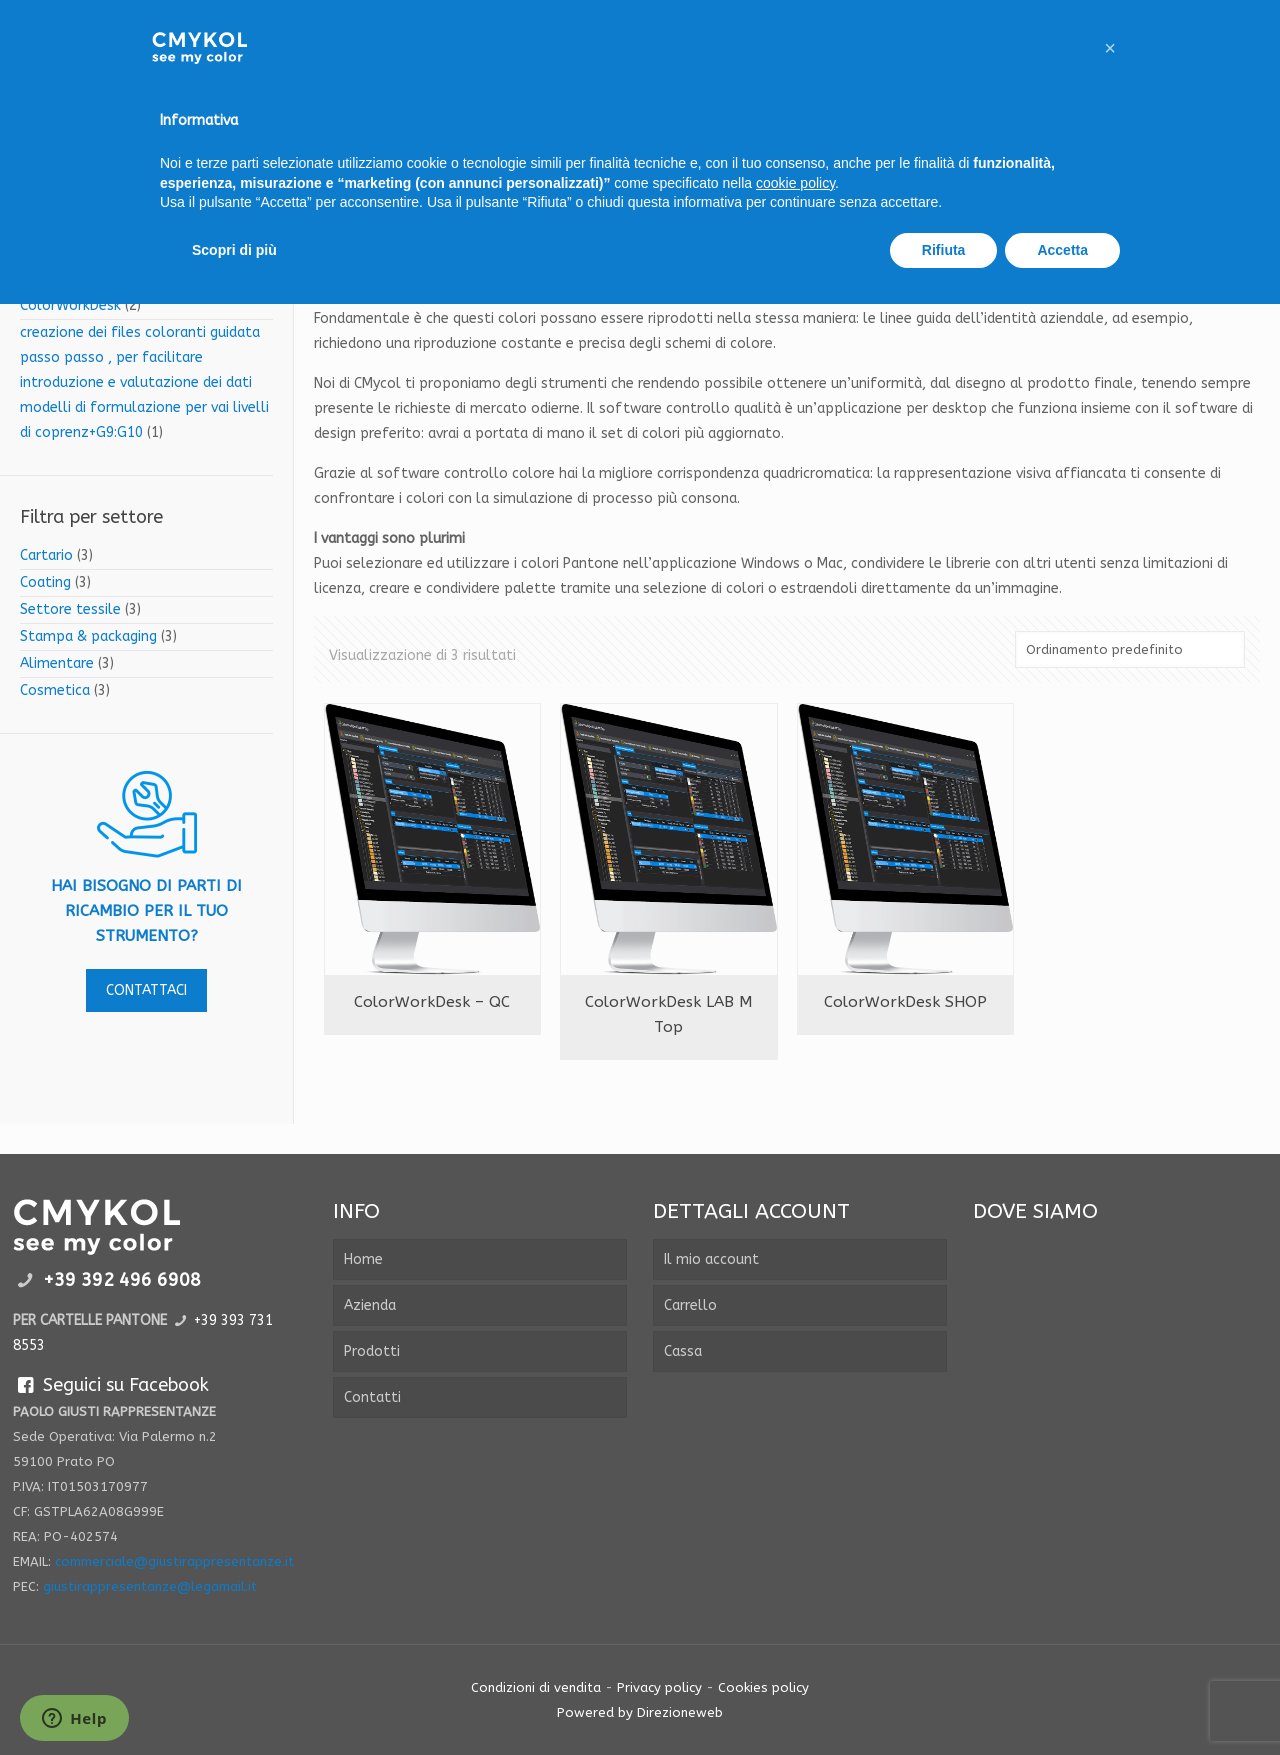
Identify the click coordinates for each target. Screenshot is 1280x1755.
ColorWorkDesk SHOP (905, 1002)
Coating (45, 582)
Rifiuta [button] (944, 250)
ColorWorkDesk (70, 305)
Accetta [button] (1062, 250)
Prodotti (372, 1351)
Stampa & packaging (88, 636)
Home (363, 1259)
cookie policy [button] (795, 183)
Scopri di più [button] (234, 250)
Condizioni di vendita (536, 1687)
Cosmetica (55, 690)
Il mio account (711, 1259)
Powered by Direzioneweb (640, 1712)
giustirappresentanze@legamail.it (150, 1586)
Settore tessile (70, 609)
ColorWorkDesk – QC (432, 1002)
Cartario (46, 555)
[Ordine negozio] (1130, 649)
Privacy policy (659, 1687)
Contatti (372, 1397)
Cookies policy (763, 1687)
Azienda (370, 1305)
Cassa (683, 1351)
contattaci (146, 990)
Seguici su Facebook (111, 1385)
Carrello (690, 1305)
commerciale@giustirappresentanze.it (174, 1561)
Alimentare (57, 663)
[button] (1110, 48)
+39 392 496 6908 (122, 1280)
